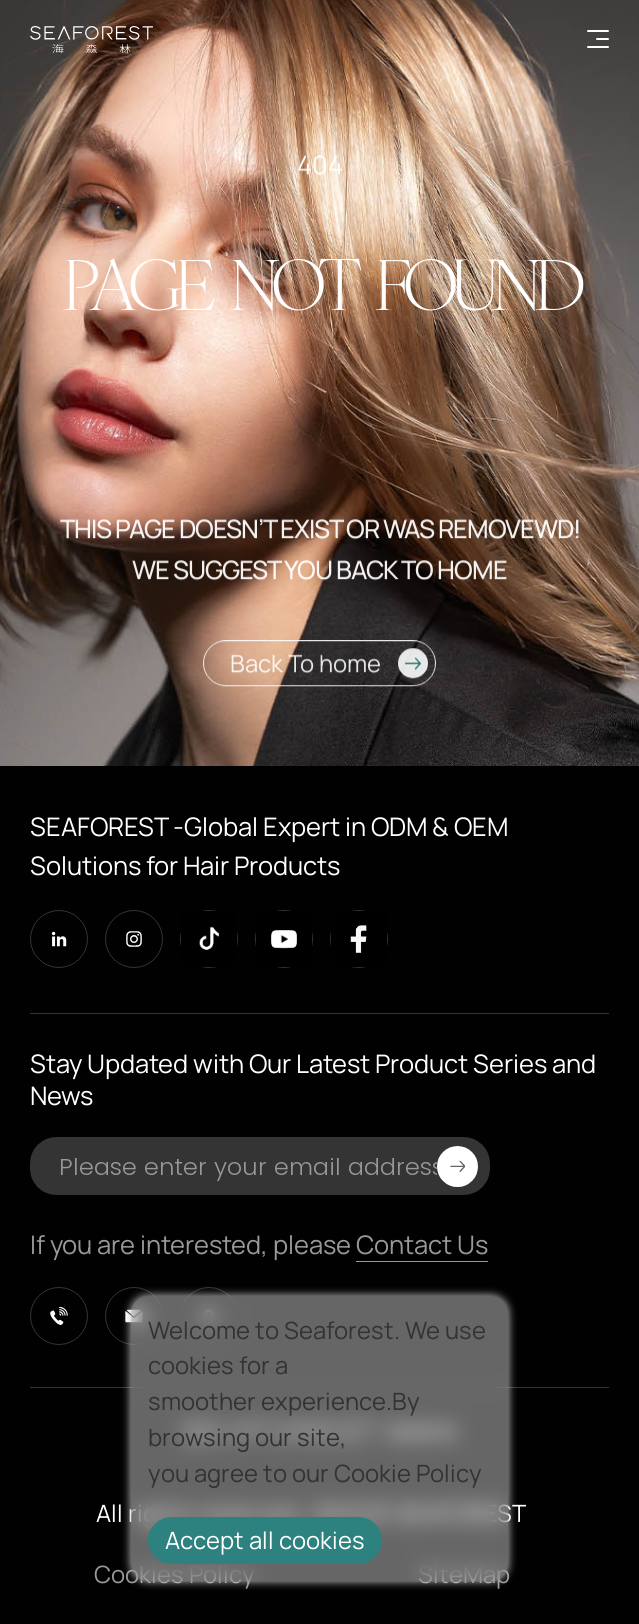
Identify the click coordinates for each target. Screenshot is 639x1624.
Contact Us (422, 1244)
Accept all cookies (265, 1540)
